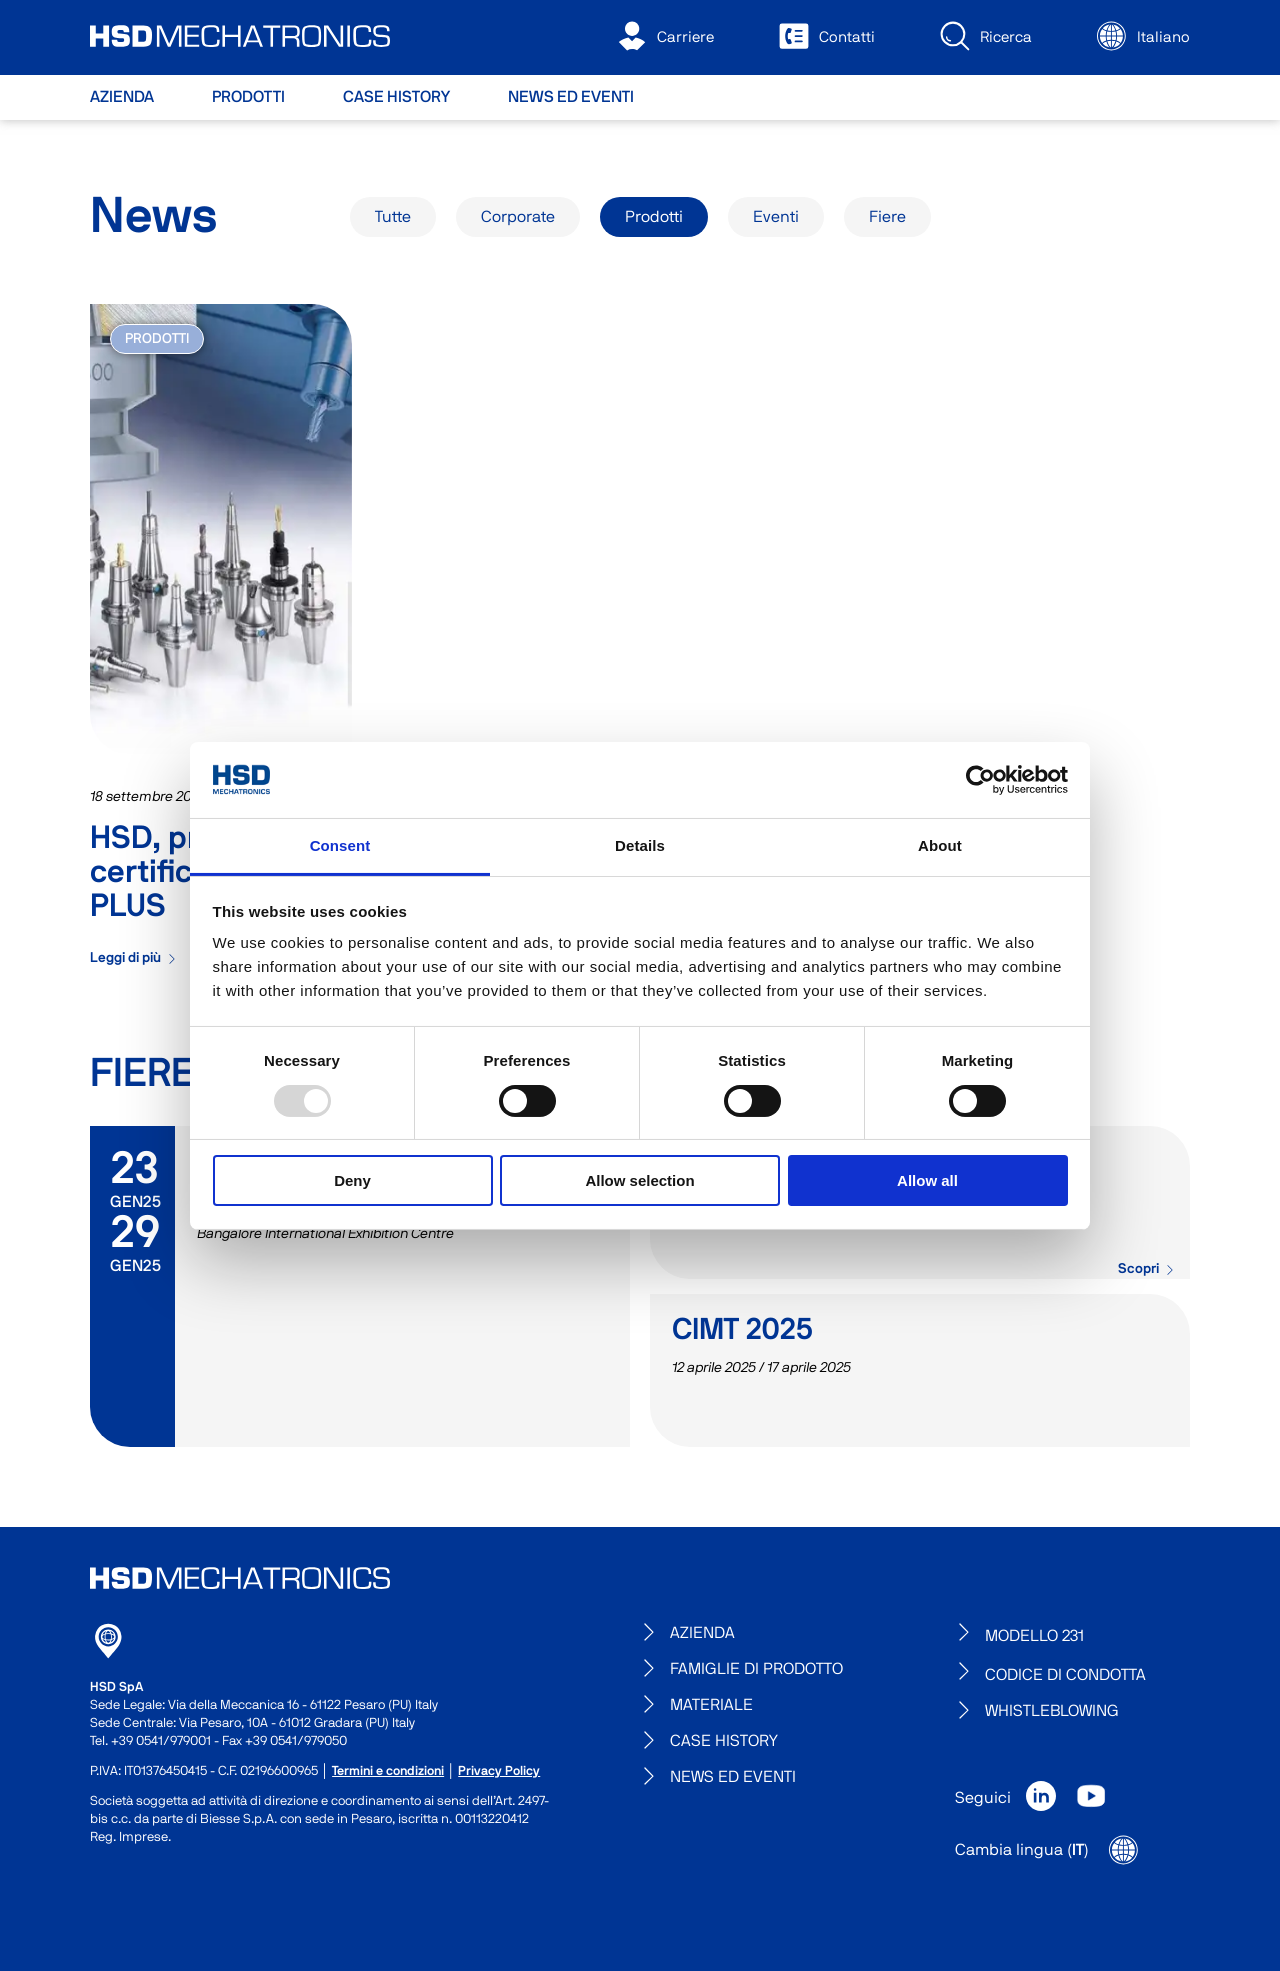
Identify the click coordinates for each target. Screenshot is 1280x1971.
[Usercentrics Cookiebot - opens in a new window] (980, 780)
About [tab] (940, 845)
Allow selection (639, 1180)
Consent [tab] (340, 845)
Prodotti (654, 217)
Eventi (776, 217)
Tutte (393, 217)
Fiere (887, 217)
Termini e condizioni (388, 1771)
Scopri (1146, 1269)
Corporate (518, 217)
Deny (352, 1180)
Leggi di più (133, 958)
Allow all (927, 1180)
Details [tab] (640, 845)
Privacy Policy (499, 1771)
